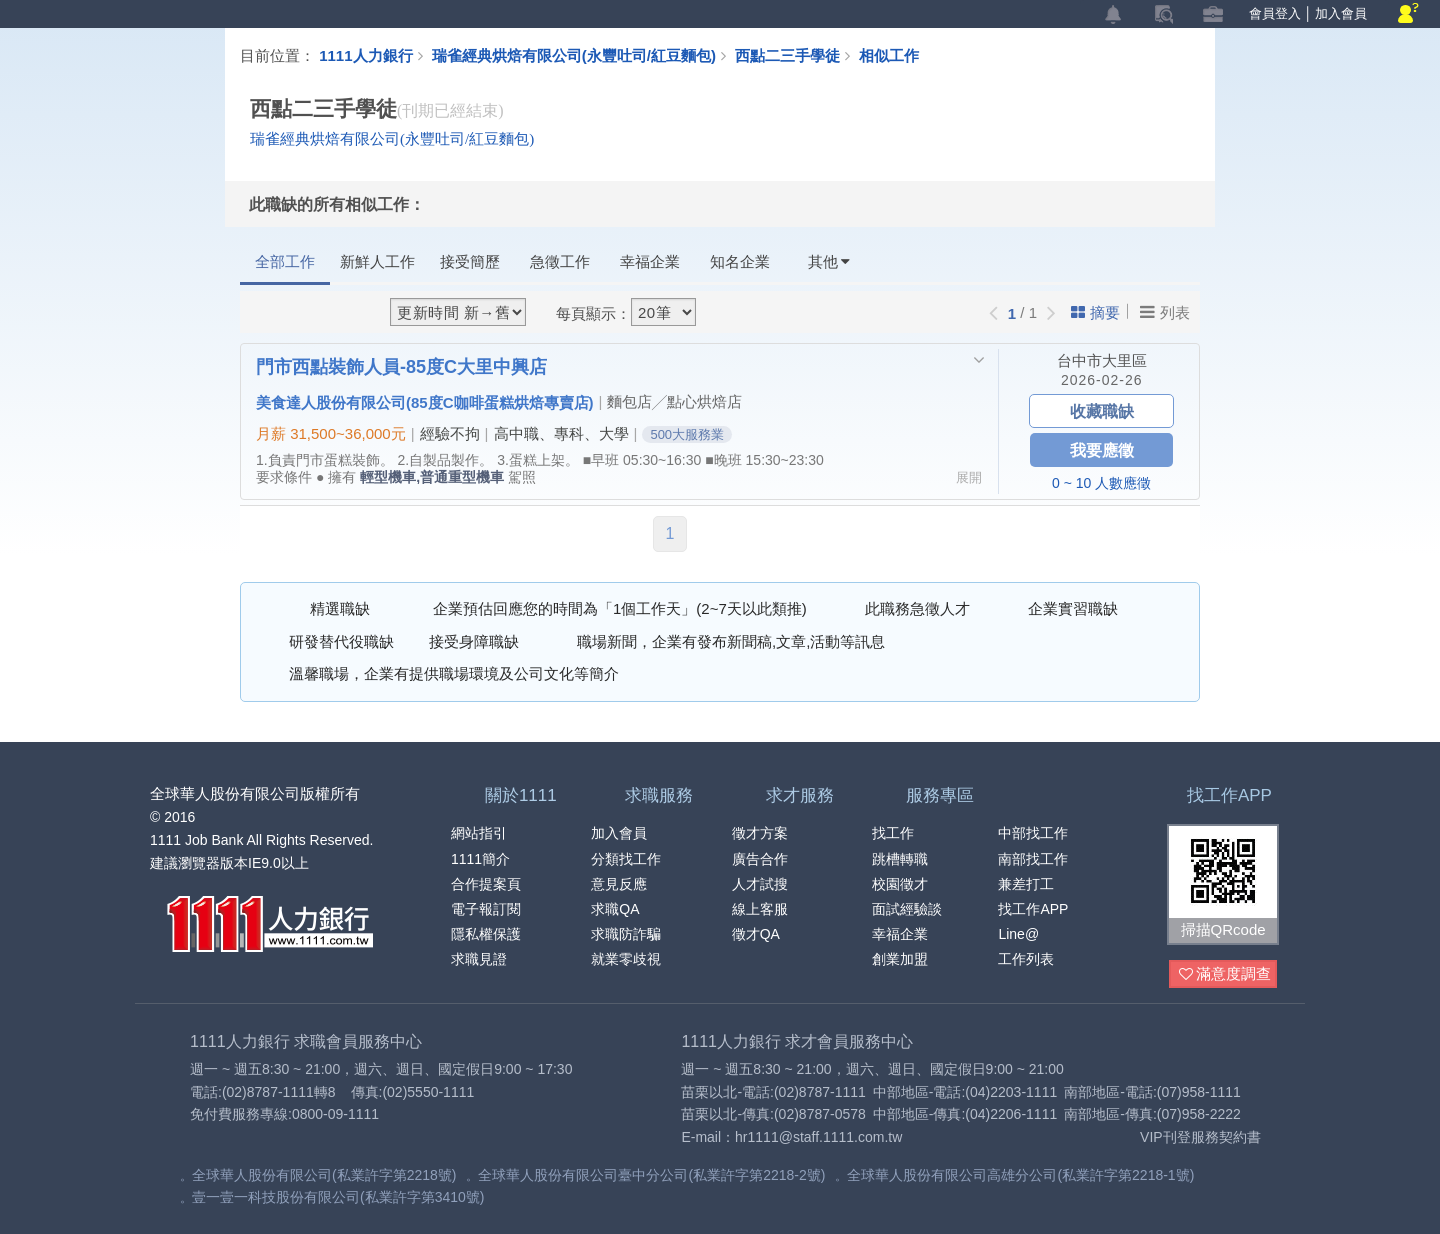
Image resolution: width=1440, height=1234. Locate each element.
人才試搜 (760, 884)
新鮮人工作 (377, 261)
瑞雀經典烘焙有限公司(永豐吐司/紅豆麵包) (574, 55)
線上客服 (760, 909)
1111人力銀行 (365, 55)
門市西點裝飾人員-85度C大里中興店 (401, 366)
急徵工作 (560, 261)
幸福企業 (650, 261)
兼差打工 (1026, 884)
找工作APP (1033, 909)
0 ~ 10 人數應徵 (1101, 483)
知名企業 (740, 261)
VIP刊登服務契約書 (1200, 1137)
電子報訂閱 (486, 909)
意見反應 (619, 884)
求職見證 (479, 959)
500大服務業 (687, 434)
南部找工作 (1033, 859)
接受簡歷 (470, 261)
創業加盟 (900, 959)
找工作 (893, 833)
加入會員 (1341, 13)
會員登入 (1275, 13)
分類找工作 (626, 859)
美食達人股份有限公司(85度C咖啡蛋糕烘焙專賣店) (425, 402)
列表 (1165, 312)
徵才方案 (760, 833)
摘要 (1095, 312)
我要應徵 (1102, 449)
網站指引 (479, 833)
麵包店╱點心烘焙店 (674, 401)
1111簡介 (480, 859)
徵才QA (756, 934)
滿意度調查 (1225, 974)
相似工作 (889, 55)
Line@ (1018, 934)
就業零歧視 (626, 959)
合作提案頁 (486, 884)
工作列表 (1026, 959)
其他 (829, 261)
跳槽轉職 (900, 859)
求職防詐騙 (626, 934)
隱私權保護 (486, 934)
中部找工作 (1033, 833)
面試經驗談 (907, 909)
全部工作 (285, 261)
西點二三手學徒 (797, 55)
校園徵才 (900, 884)
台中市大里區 (1102, 360)
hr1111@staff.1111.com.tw (818, 1137)
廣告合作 (760, 859)
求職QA (615, 909)
